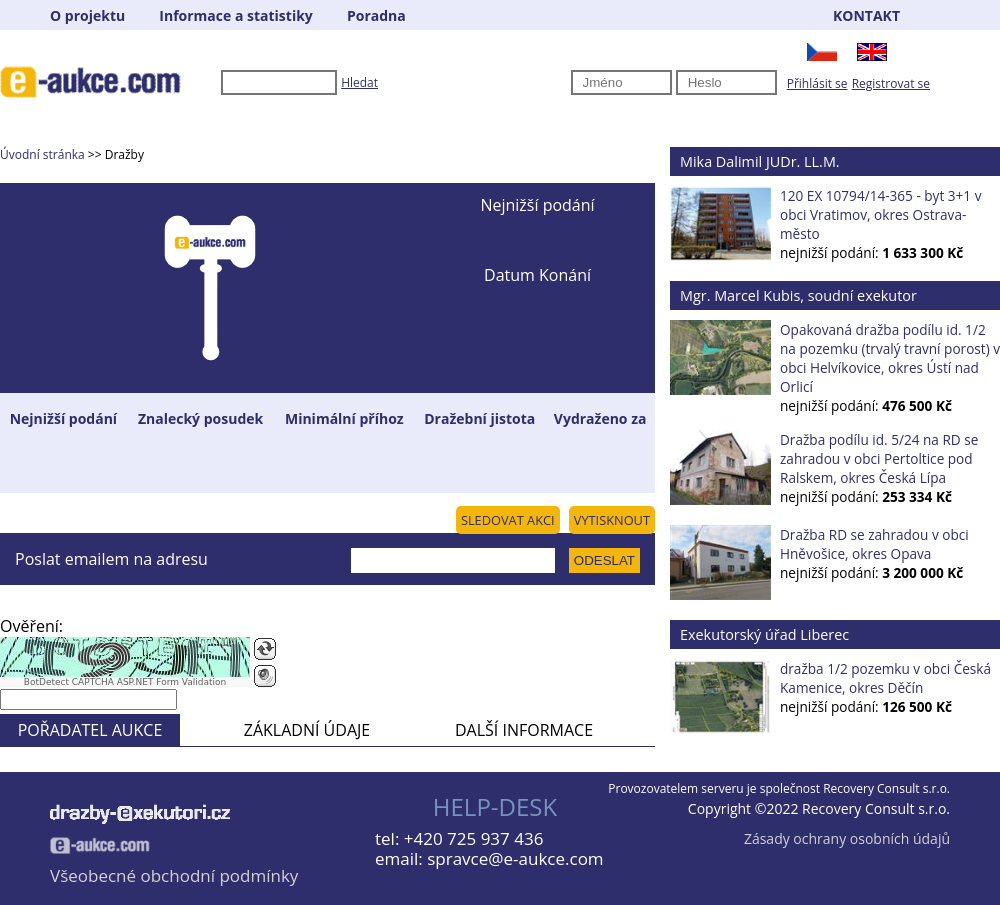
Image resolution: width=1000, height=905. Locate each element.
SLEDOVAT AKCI (508, 520)
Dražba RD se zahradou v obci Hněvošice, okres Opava (874, 544)
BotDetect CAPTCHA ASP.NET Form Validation (125, 682)
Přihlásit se (817, 83)
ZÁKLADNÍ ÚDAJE (307, 730)
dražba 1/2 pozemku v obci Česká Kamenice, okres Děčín (885, 678)
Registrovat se (891, 83)
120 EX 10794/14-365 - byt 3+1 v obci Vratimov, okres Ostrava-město (880, 214)
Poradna (376, 15)
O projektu (87, 15)
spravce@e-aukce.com (515, 858)
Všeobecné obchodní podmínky (174, 875)
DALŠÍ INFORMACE (524, 730)
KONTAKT (866, 15)
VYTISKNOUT (612, 520)
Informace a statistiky (235, 15)
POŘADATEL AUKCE (90, 730)
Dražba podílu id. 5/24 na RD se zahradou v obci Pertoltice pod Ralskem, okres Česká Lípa (879, 458)
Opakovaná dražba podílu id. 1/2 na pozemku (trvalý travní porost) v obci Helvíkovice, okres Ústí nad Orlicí (890, 358)
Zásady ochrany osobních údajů (847, 838)
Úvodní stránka (42, 154)
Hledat (359, 82)
